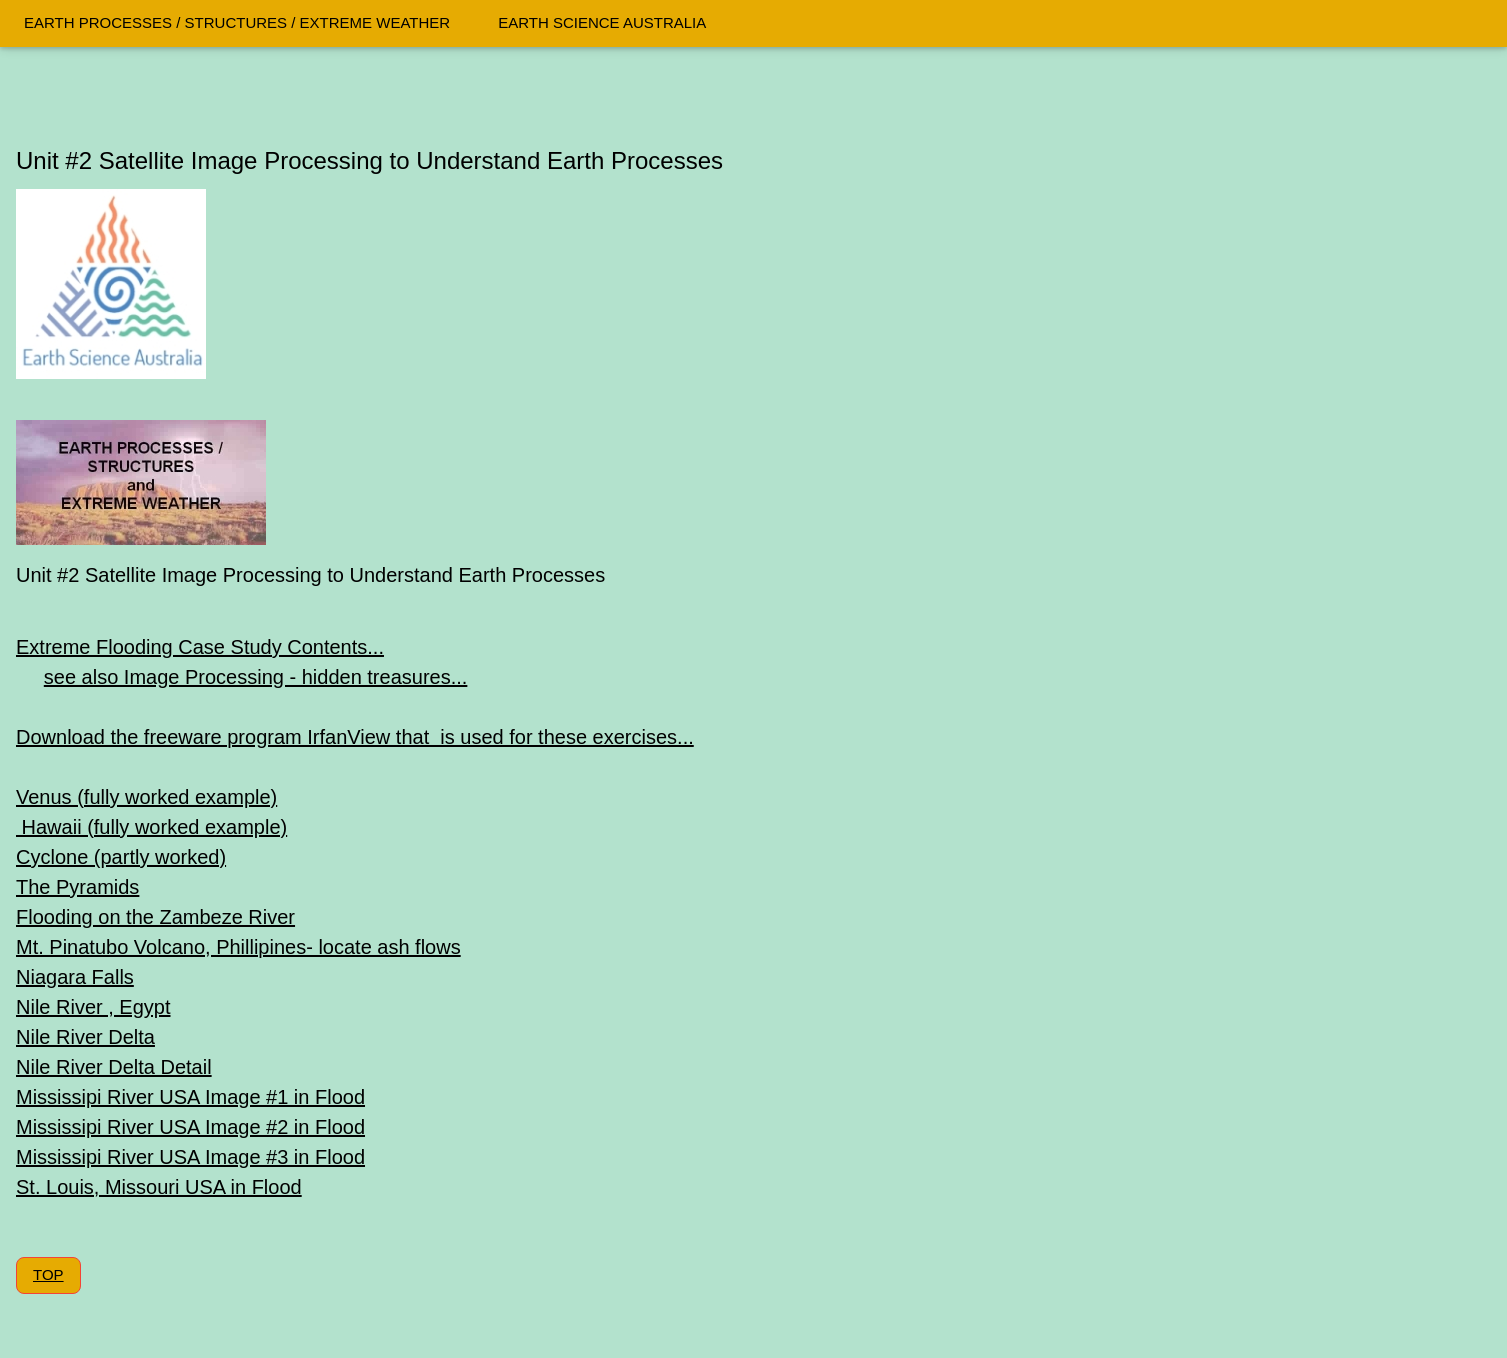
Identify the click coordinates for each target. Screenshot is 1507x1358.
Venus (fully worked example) (146, 797)
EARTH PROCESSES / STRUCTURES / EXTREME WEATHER (237, 22)
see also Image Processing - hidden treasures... (256, 677)
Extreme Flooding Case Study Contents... (200, 647)
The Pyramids (77, 887)
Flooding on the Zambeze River (155, 917)
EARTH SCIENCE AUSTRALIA (602, 22)
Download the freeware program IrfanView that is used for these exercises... (355, 737)
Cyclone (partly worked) (121, 857)
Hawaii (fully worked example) (151, 827)
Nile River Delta (85, 1037)
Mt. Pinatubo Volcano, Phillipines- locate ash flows (238, 947)
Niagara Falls (75, 977)
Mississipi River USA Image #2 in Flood (190, 1127)
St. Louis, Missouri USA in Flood (159, 1187)
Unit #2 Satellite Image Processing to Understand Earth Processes (369, 160)
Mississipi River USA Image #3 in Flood (190, 1157)
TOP (48, 1274)
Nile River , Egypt (93, 1007)
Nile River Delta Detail (114, 1067)
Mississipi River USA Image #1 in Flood (190, 1097)
